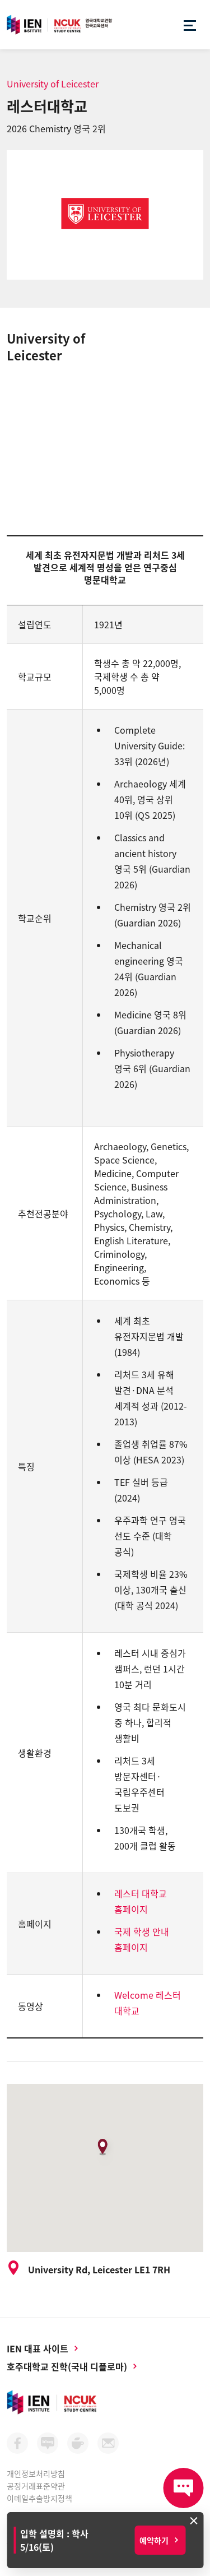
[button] (105, 2151)
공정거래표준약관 (36, 2485)
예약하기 (154, 2540)
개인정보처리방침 (36, 2473)
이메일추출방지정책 (39, 2498)
